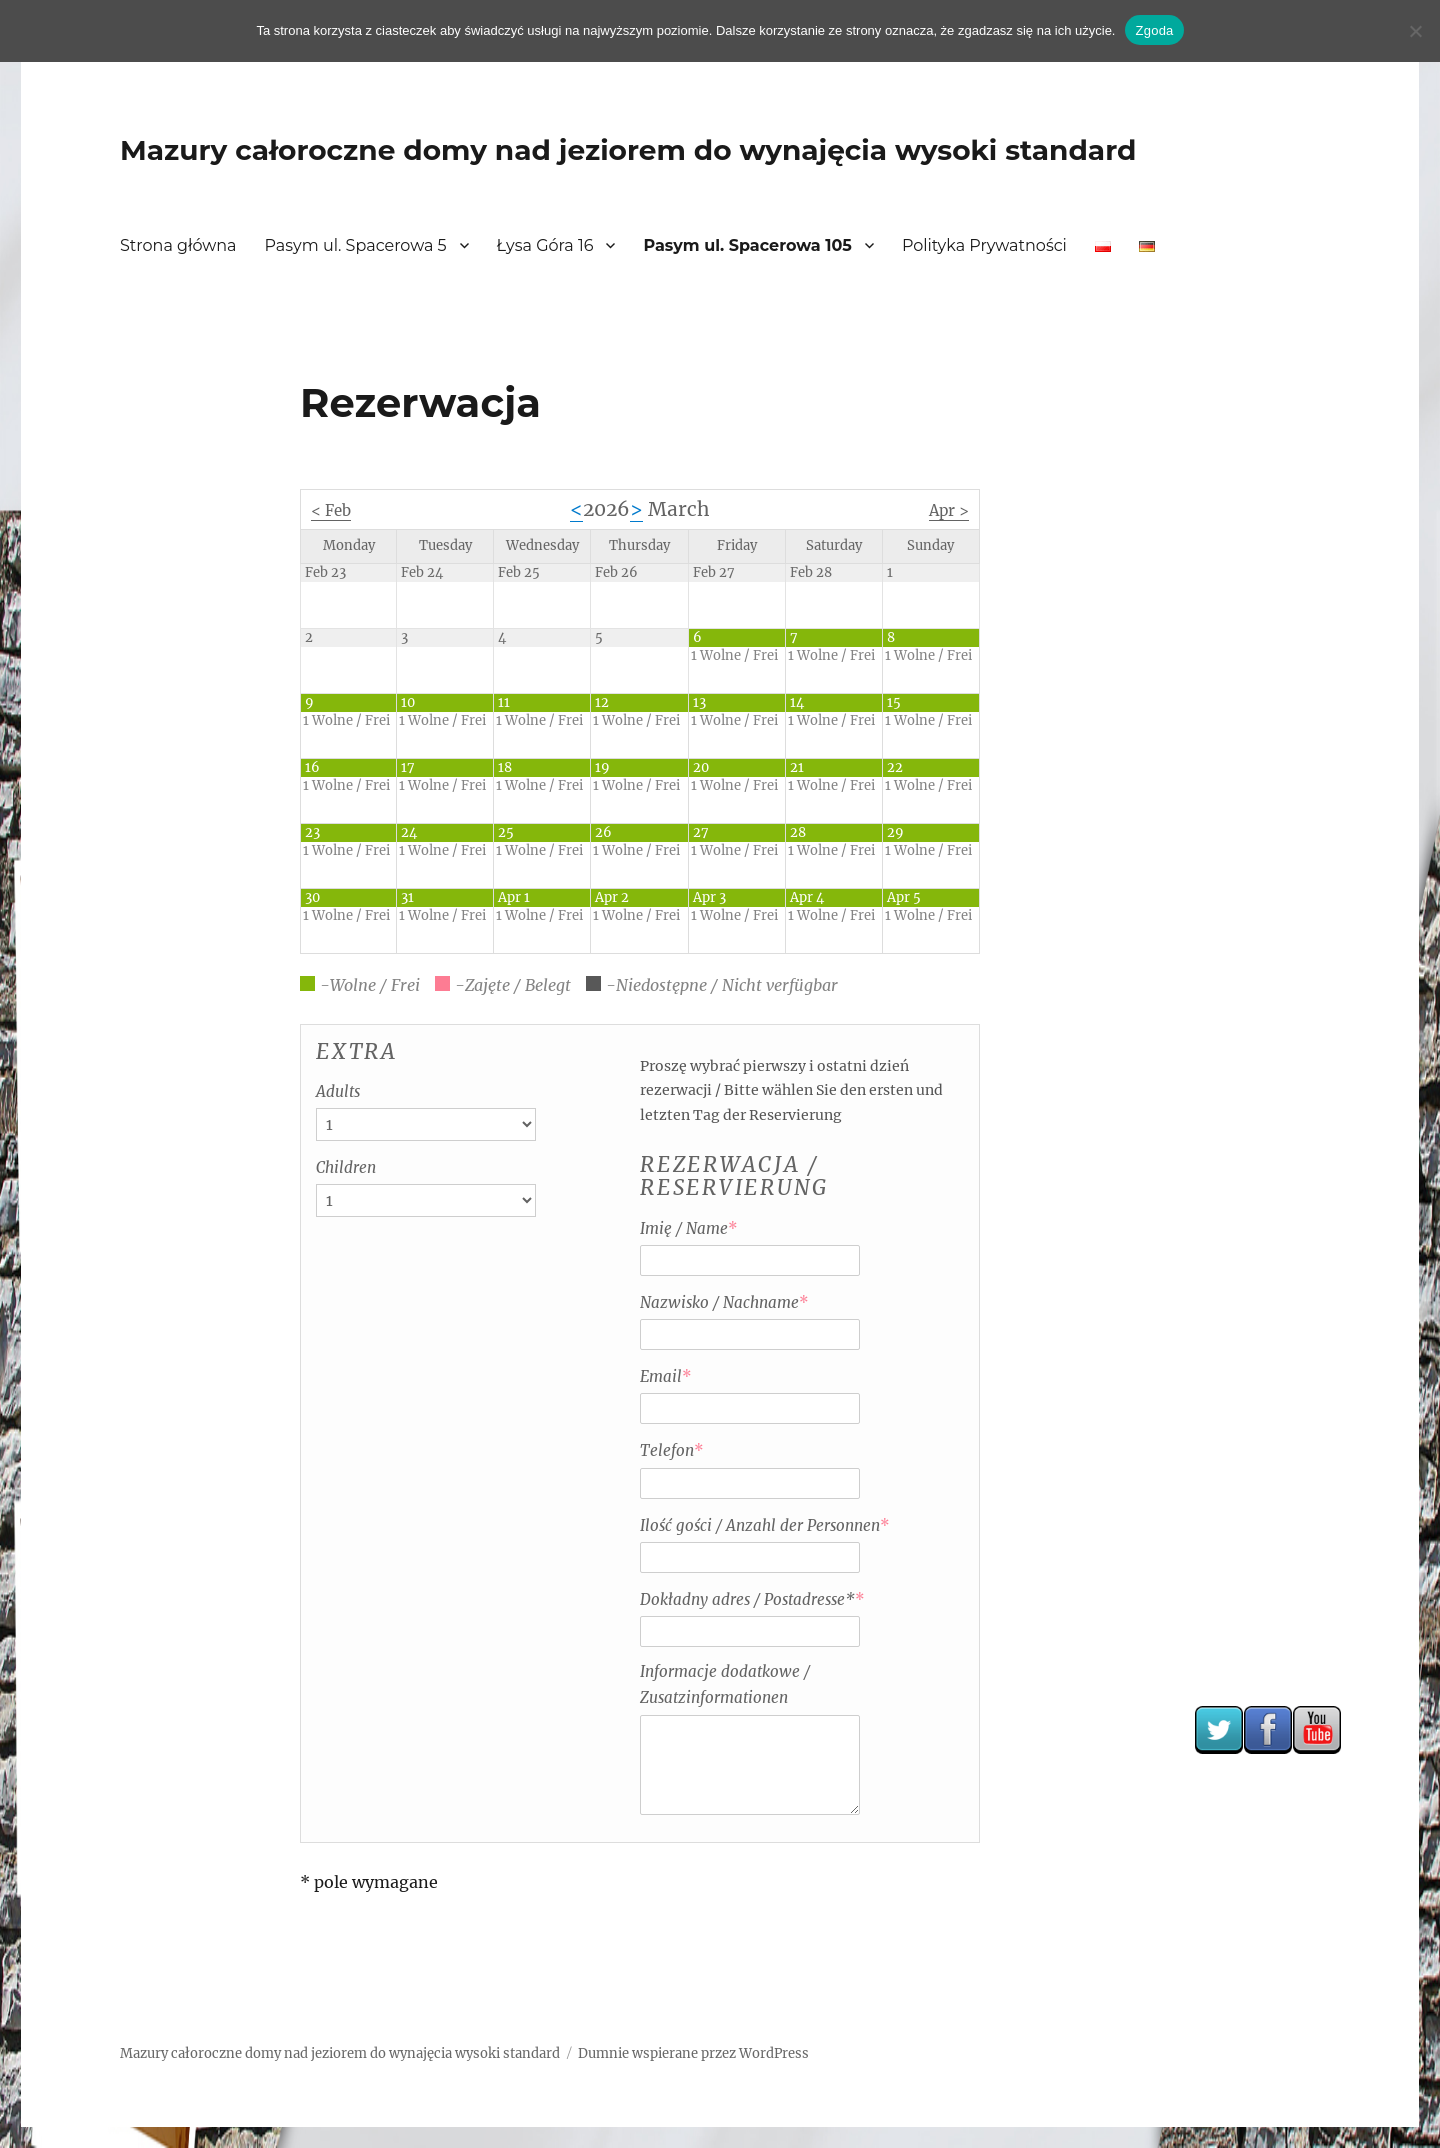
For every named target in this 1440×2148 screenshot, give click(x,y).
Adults (338, 1091)
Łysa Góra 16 (545, 245)
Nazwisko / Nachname (724, 1302)
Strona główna (178, 245)
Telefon (672, 1450)
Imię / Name (689, 1228)
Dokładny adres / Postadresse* (752, 1599)
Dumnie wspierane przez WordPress (693, 2053)
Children (346, 1167)
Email (666, 1376)
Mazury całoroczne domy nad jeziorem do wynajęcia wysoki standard (628, 150)
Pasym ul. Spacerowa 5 (356, 245)
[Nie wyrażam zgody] (1415, 31)
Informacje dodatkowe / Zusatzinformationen (725, 1684)
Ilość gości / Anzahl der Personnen (765, 1525)
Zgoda (1154, 30)
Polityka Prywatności (984, 245)
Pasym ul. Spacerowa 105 (747, 245)
